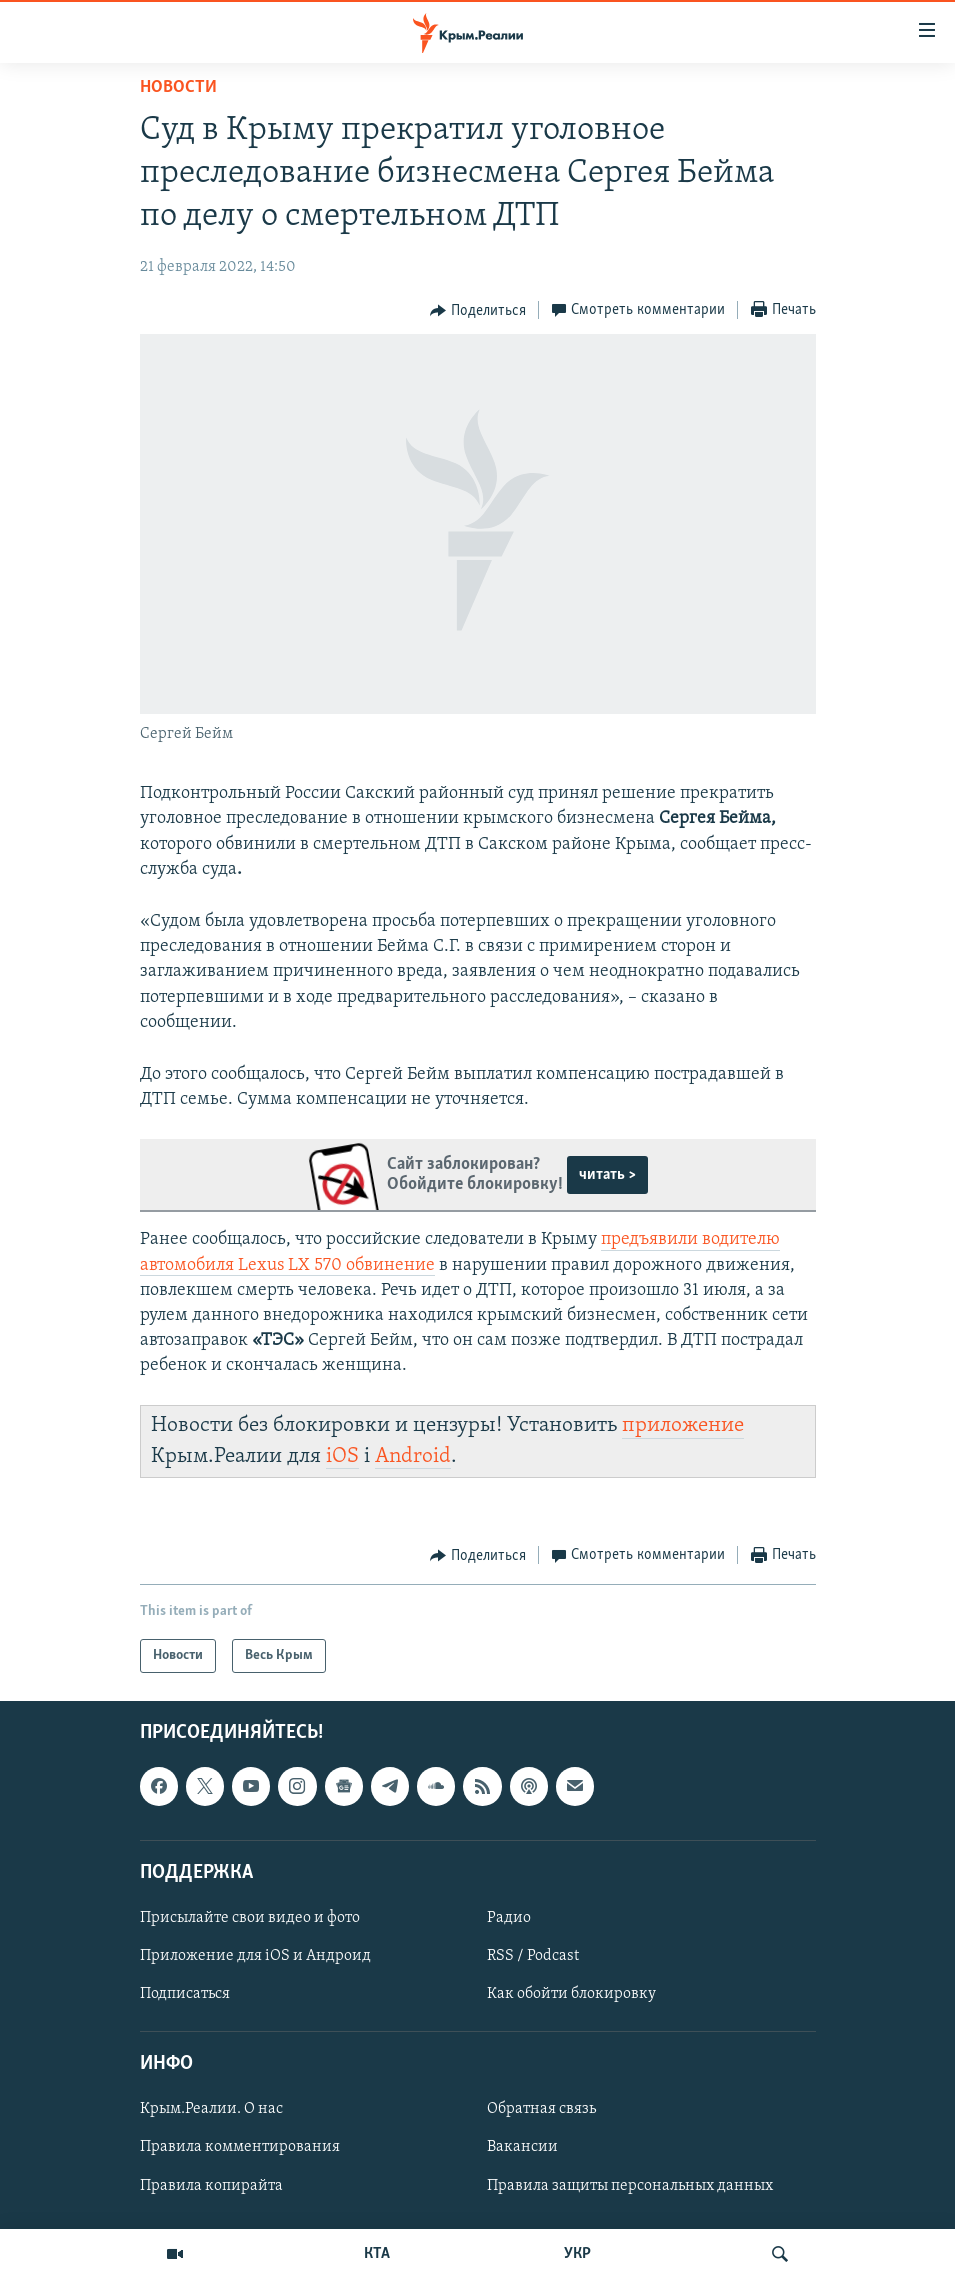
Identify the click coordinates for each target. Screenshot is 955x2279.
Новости (178, 87)
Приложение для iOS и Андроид (255, 1956)
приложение (683, 1425)
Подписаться (185, 1994)
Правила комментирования (240, 2147)
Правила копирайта (211, 2186)
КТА (377, 2254)
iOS (342, 1456)
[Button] (478, 311)
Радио (509, 1918)
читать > (607, 1175)
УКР (577, 2254)
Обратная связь (541, 2109)
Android (413, 1456)
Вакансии (522, 2147)
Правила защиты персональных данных (630, 2186)
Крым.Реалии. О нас (211, 2109)
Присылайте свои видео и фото (250, 1918)
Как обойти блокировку (571, 1994)
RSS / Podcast (533, 1956)
